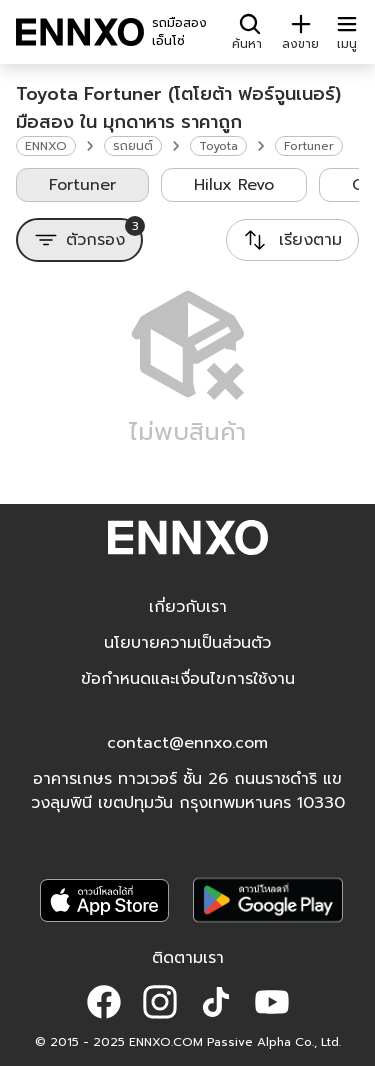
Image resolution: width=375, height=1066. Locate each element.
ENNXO (46, 146)
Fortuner (309, 146)
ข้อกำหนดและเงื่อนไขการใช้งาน (188, 679)
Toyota (218, 146)
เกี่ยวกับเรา (188, 607)
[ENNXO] (80, 32)
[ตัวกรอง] (79, 240)
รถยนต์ (133, 146)
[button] (104, 1002)
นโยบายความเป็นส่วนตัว (187, 643)
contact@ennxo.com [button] (187, 743)
